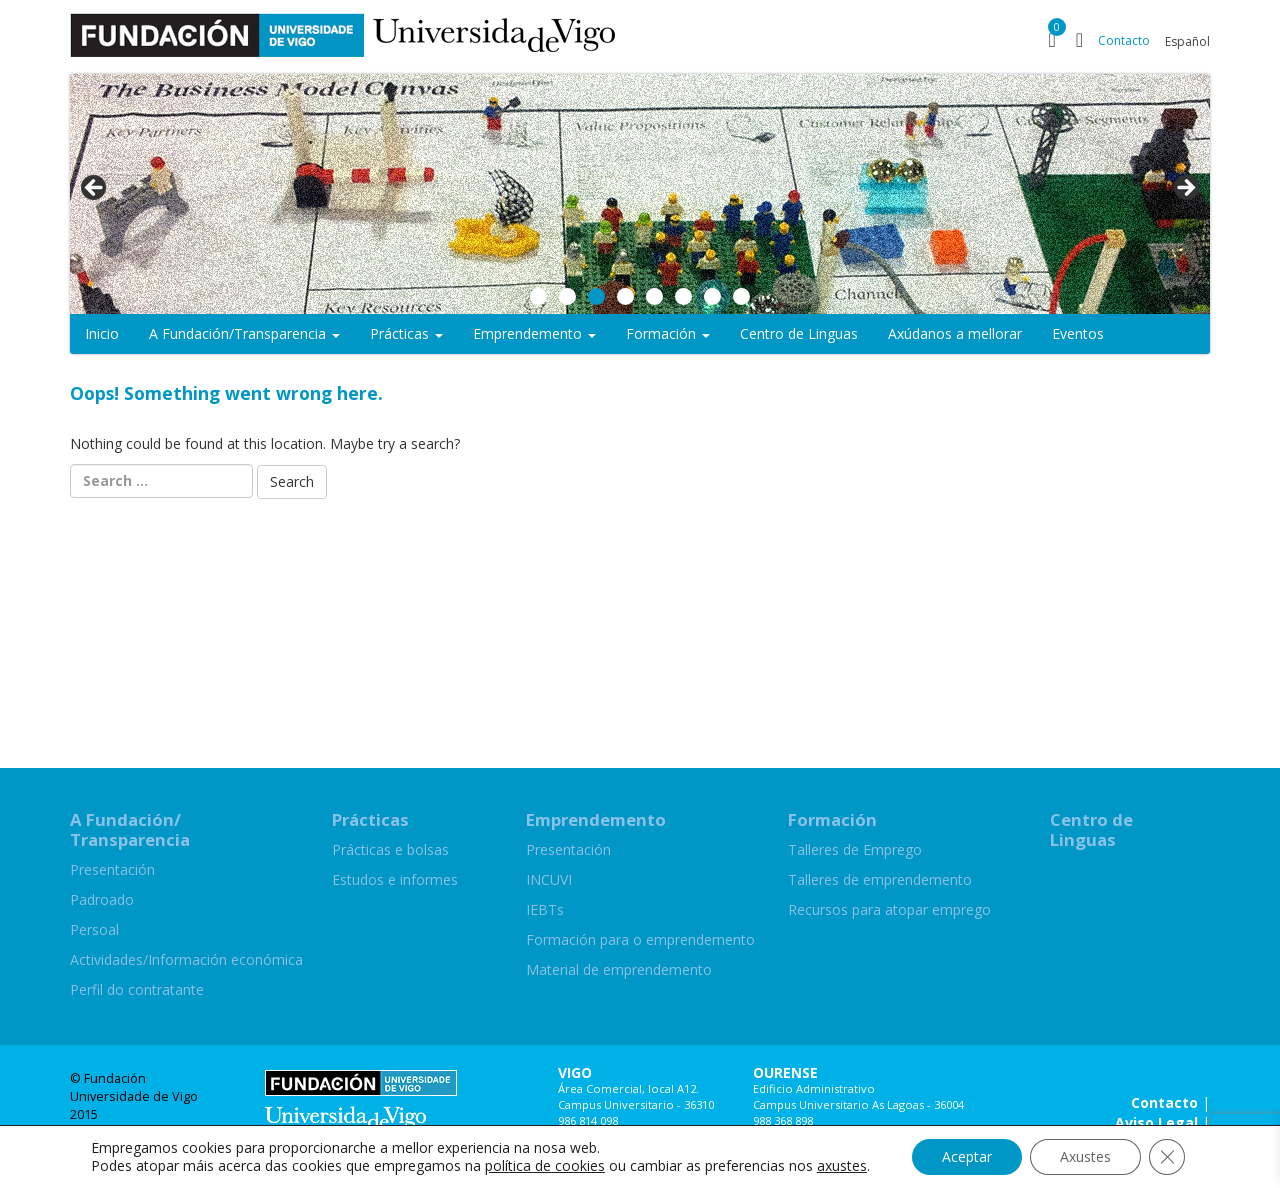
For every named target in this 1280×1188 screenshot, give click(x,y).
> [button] (1185, 189)
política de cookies (545, 1165)
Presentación (112, 869)
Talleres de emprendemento (880, 879)
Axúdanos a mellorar (955, 333)
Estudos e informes (395, 879)
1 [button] (538, 296)
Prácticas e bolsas (390, 849)
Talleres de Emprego (855, 849)
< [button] (95, 189)
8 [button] (741, 296)
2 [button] (567, 296)
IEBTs (545, 909)
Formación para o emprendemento (640, 939)
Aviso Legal (1156, 1122)
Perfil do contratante (137, 989)
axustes (842, 1166)
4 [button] (625, 296)
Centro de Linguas (799, 333)
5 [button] (654, 296)
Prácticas (406, 333)
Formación (668, 333)
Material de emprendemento (619, 969)
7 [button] (712, 296)
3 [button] (596, 296)
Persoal (94, 929)
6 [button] (683, 296)
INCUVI (549, 879)
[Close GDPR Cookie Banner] (1167, 1157)
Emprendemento (534, 333)
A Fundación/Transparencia (244, 333)
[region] (640, 194)
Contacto (1124, 40)
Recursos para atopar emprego (889, 909)
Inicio (102, 333)
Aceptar (967, 1156)
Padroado (102, 899)
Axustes (1085, 1156)
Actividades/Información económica (186, 959)
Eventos (1078, 333)
